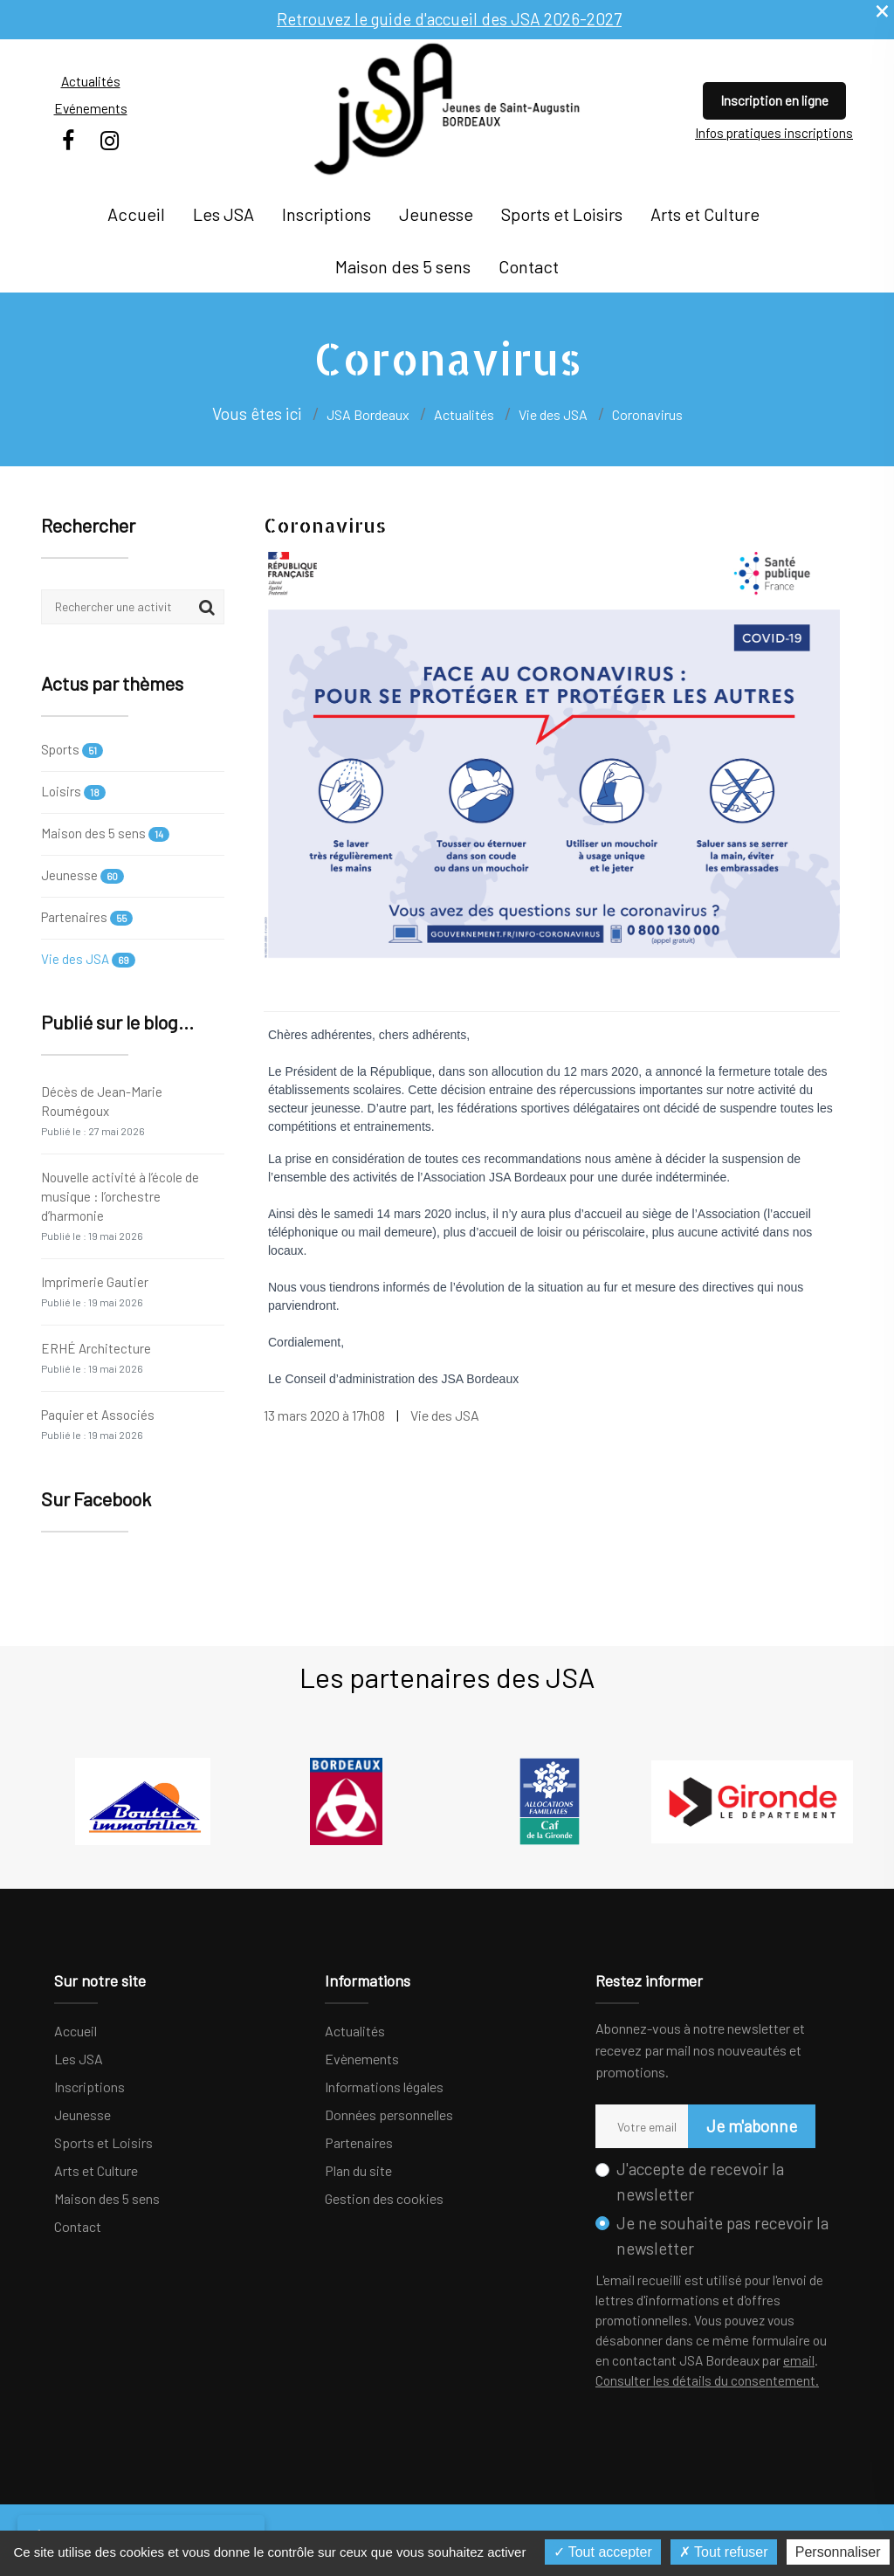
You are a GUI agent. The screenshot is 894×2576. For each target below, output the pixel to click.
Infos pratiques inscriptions (774, 133)
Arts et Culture (705, 213)
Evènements (362, 2058)
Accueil (136, 213)
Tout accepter (603, 2552)
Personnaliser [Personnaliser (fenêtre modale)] (838, 2552)
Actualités (90, 81)
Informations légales (384, 2086)
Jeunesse (436, 213)
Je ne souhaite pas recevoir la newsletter (722, 2235)
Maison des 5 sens (403, 266)
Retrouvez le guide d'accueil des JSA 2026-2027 (449, 19)
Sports (72, 750)
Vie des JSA (88, 959)
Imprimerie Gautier (94, 1291)
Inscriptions (326, 213)
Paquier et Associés (98, 1424)
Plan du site (358, 2170)
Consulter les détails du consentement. (707, 2380)
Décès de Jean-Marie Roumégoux (101, 1110)
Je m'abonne (751, 2126)
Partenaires (87, 917)
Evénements (90, 108)
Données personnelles (389, 2114)
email (799, 2360)
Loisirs (73, 791)
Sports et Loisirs (561, 213)
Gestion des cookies (384, 2198)
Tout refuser (723, 2552)
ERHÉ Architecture (96, 1357)
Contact (529, 266)
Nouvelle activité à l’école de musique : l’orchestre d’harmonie (120, 1205)
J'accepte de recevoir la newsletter (700, 2181)
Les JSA (223, 213)
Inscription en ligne (774, 100)
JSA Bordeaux (368, 414)
